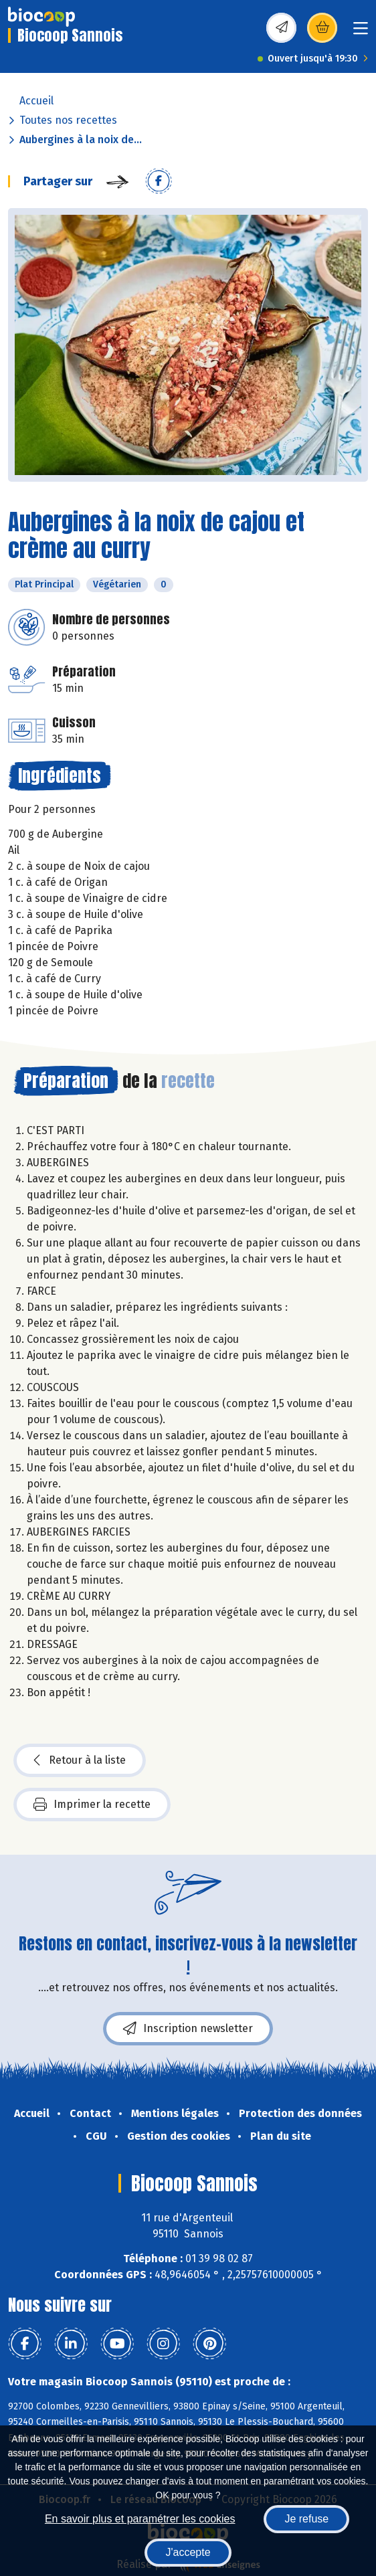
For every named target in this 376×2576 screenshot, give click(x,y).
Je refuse (306, 2518)
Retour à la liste (79, 1760)
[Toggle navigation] (360, 32)
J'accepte (187, 2552)
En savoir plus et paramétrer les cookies (140, 2518)
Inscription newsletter (188, 2028)
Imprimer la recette (92, 1804)
